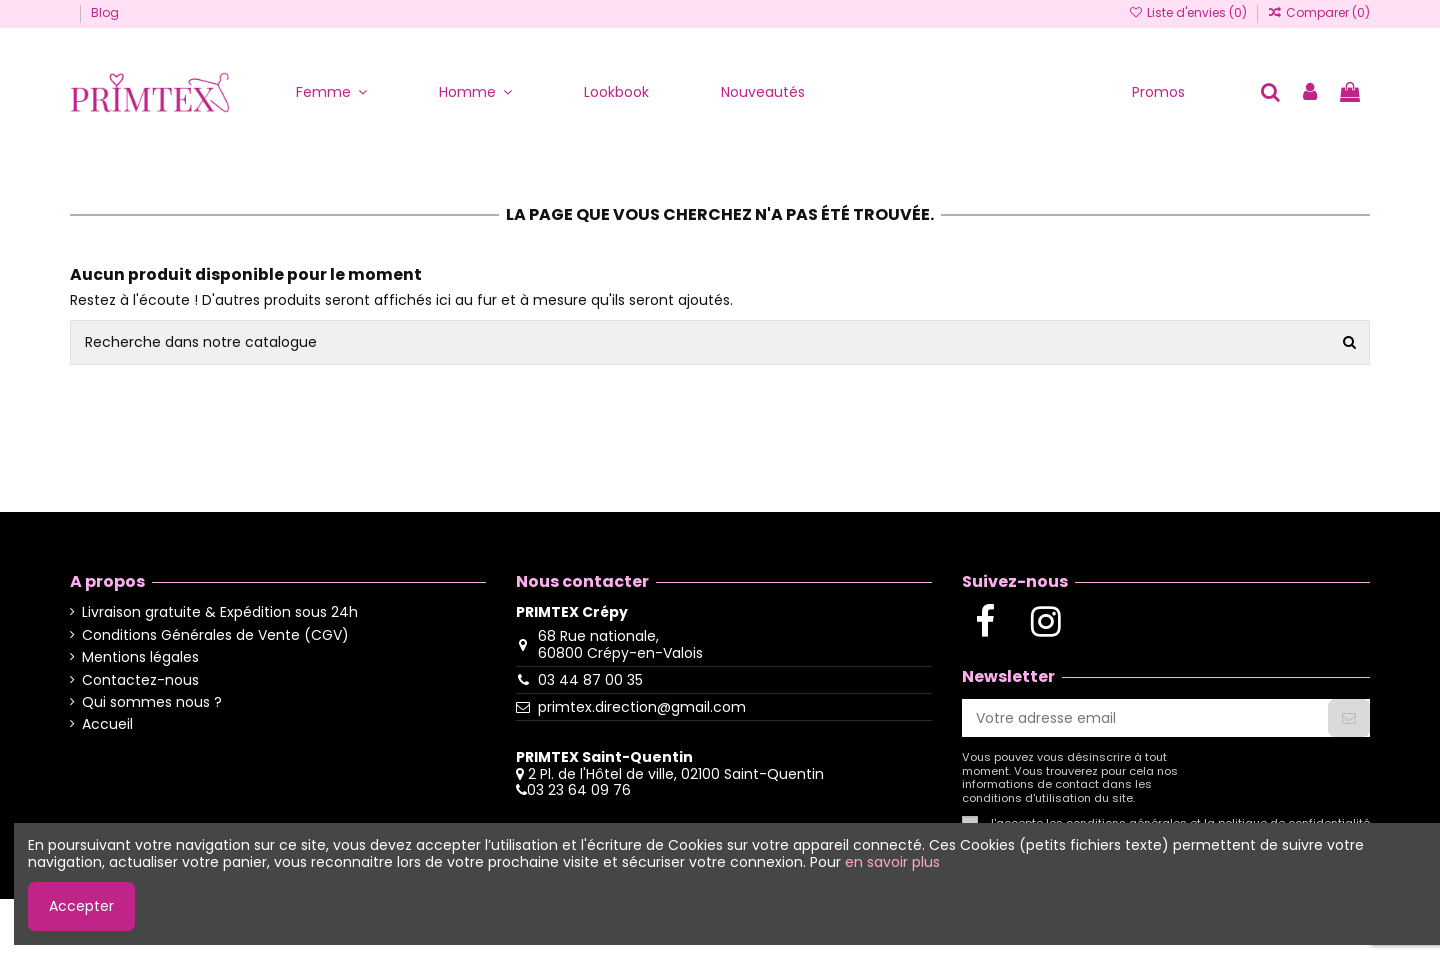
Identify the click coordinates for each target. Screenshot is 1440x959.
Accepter (81, 906)
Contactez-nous (140, 680)
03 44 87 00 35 (590, 680)
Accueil (107, 724)
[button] (331, 92)
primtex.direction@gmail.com (642, 707)
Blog (105, 12)
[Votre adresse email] (1145, 718)
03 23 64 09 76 (579, 790)
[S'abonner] (1349, 718)
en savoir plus (892, 862)
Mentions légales (140, 657)
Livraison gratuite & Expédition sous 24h (220, 612)
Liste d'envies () (1188, 12)
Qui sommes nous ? (152, 702)
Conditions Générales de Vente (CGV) (215, 635)
